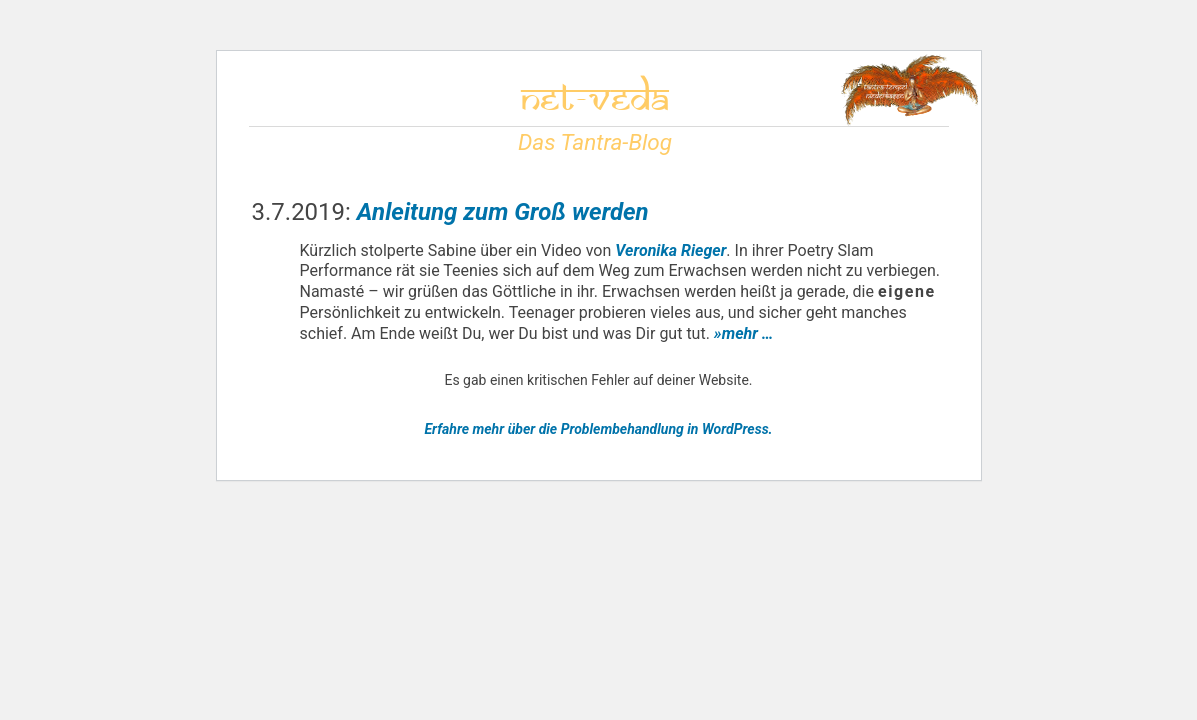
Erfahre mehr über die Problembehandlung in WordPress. (598, 429)
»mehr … (744, 333)
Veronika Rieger (670, 250)
